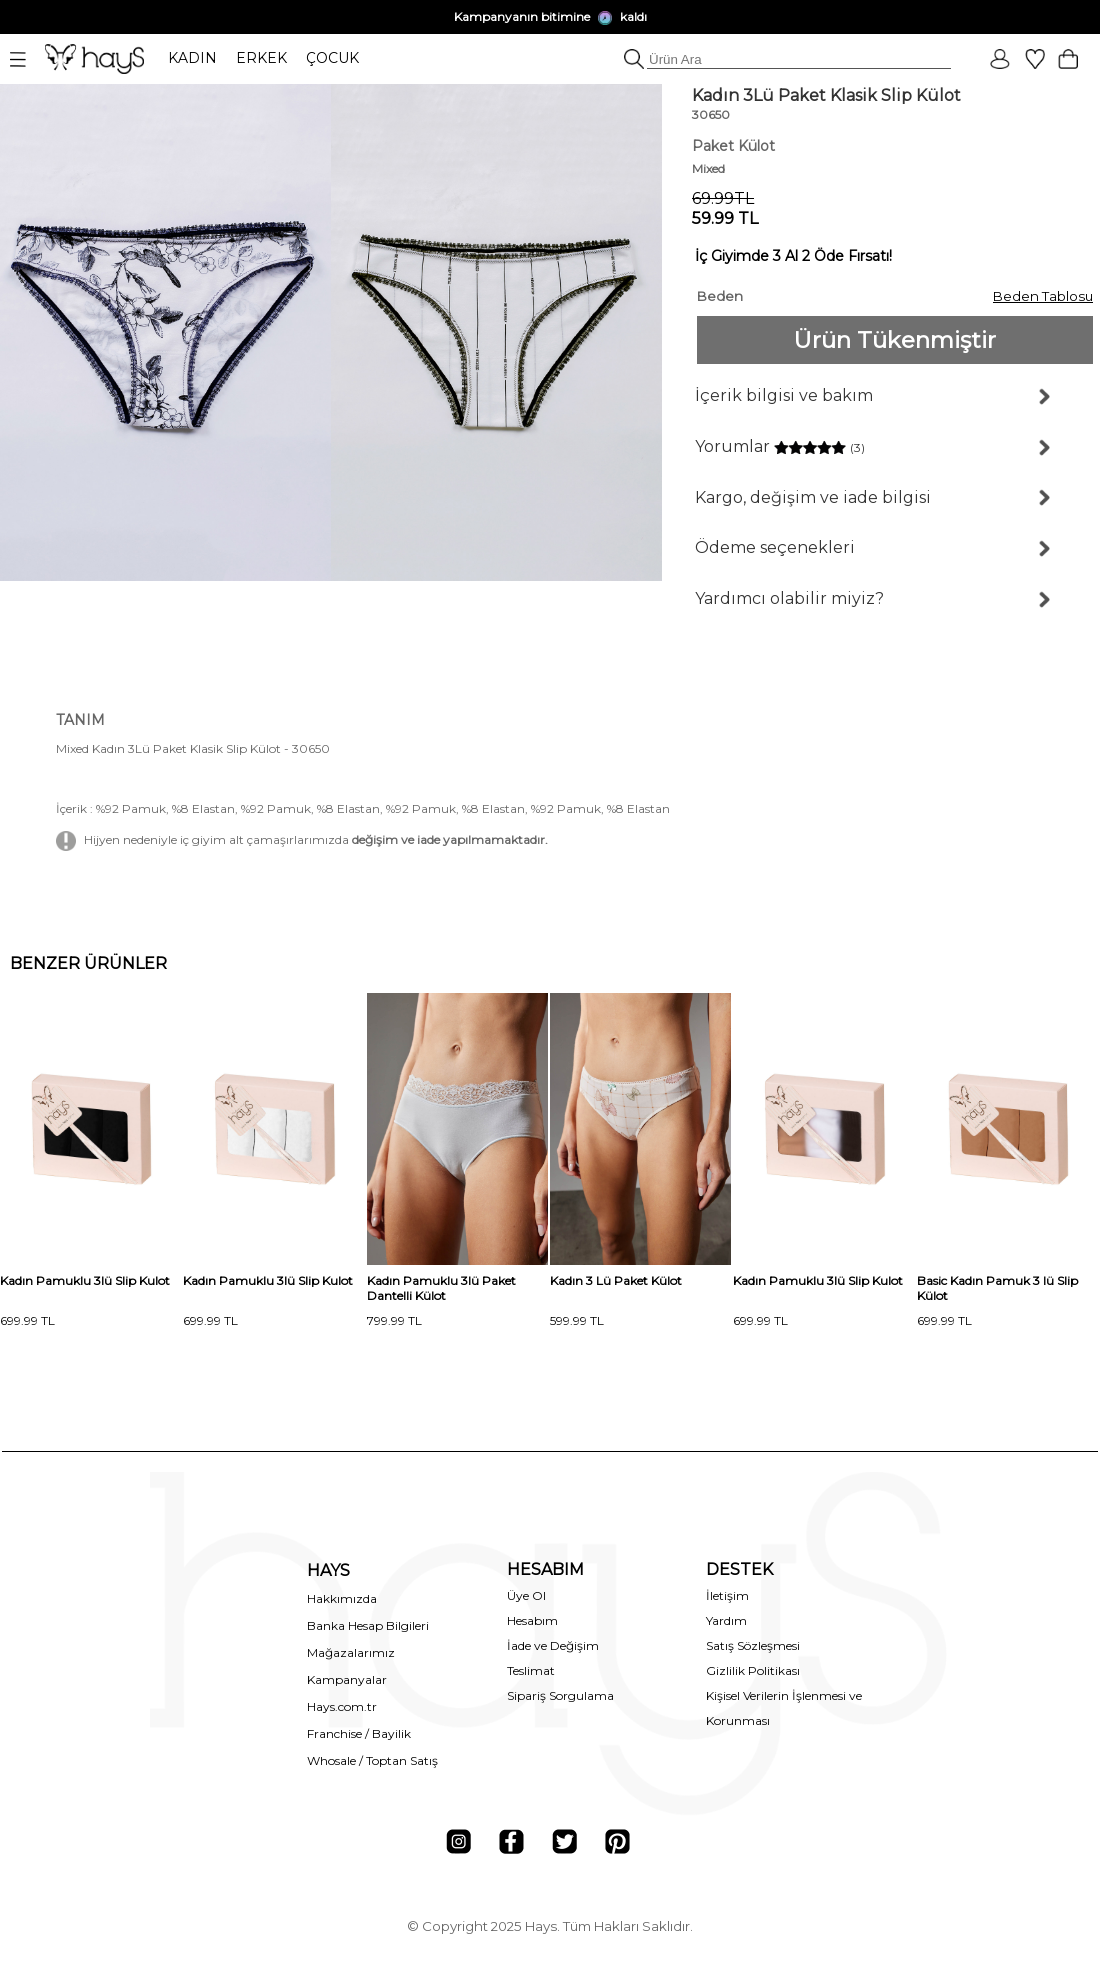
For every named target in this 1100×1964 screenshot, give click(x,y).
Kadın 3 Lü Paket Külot (616, 1280)
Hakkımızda (342, 1598)
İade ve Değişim (553, 1645)
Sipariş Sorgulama (560, 1695)
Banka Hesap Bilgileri (368, 1625)
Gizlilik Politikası (753, 1670)
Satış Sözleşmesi (753, 1645)
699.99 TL (27, 1320)
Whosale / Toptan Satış (372, 1760)
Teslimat (531, 1670)
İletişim (727, 1595)
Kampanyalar (347, 1679)
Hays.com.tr (342, 1706)
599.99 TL (577, 1320)
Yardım (726, 1620)
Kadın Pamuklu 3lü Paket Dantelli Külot (441, 1288)
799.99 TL (394, 1320)
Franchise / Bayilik (359, 1733)
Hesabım (532, 1620)
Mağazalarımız (351, 1652)
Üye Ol (526, 1595)
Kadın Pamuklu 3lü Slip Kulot (85, 1280)
